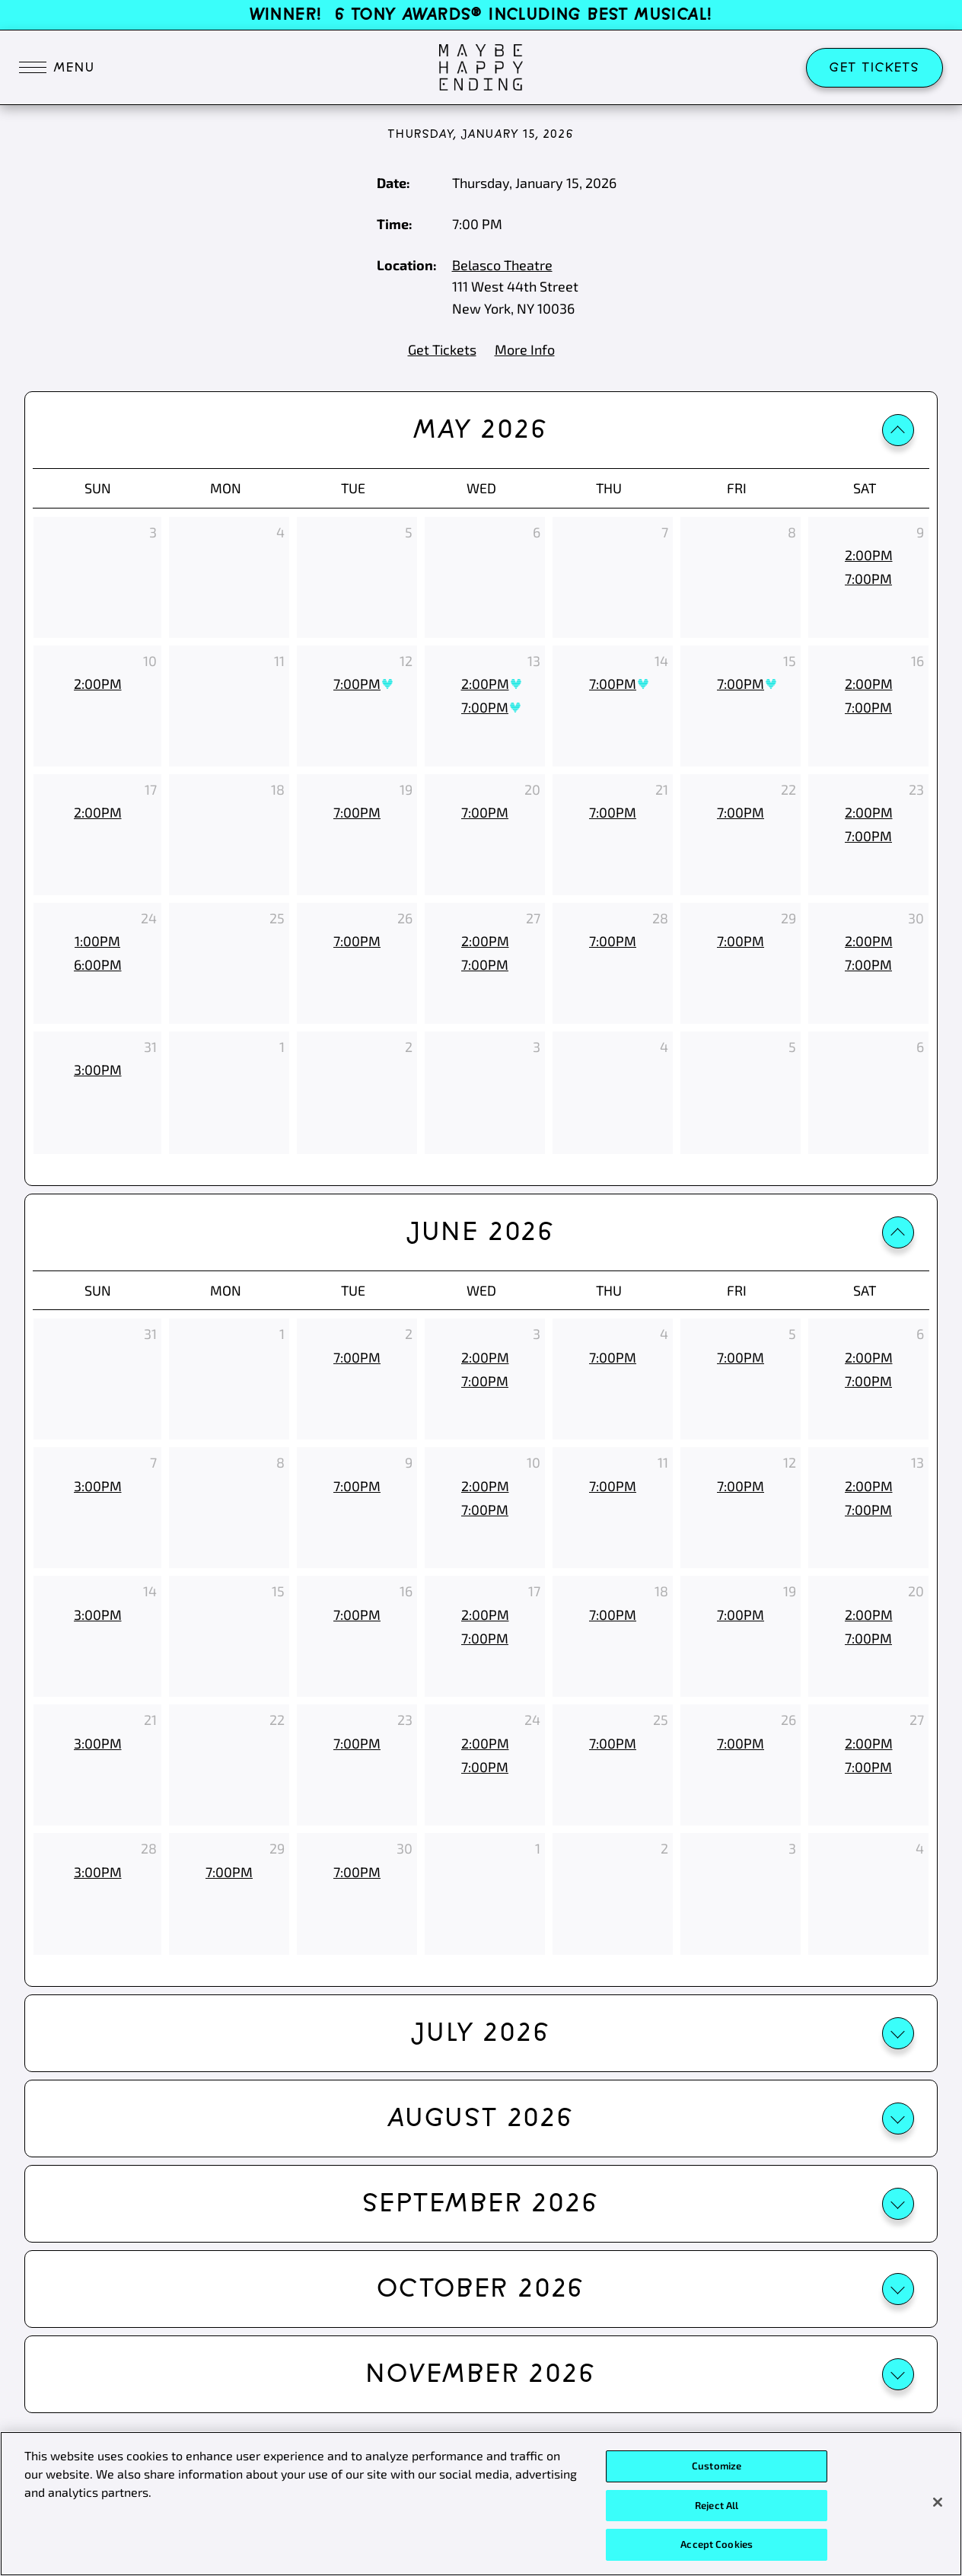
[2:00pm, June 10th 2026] (484, 1486)
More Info (525, 349)
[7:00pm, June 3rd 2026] (484, 1381)
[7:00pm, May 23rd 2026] (868, 836)
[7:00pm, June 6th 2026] (868, 1381)
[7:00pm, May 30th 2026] (868, 965)
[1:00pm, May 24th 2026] (97, 941)
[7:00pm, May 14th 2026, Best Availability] (612, 684)
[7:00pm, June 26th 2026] (740, 1744)
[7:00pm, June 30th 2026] (357, 1872)
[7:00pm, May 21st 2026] (612, 813)
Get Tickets (874, 68)
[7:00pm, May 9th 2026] (868, 579)
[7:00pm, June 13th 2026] (868, 1510)
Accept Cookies (716, 2548)
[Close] (937, 2506)
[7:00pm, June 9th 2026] (357, 1486)
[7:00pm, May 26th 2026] (357, 941)
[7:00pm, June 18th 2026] (612, 1615)
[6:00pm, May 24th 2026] (97, 965)
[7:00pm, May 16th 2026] (868, 708)
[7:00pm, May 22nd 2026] (740, 813)
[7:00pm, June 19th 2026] (740, 1615)
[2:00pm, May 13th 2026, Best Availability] (484, 684)
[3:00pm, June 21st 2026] (97, 1744)
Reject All (716, 2509)
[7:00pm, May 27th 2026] (484, 965)
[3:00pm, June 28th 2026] (97, 1872)
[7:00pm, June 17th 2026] (484, 1639)
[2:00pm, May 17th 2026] (97, 813)
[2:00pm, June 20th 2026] (868, 1615)
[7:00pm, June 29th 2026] (229, 1872)
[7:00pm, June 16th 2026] (357, 1615)
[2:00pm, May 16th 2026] (868, 684)
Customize (716, 2469)
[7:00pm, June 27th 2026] (868, 1767)
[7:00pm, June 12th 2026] (740, 1486)
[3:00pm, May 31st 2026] (97, 1070)
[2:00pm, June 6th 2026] (868, 1358)
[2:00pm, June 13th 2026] (868, 1486)
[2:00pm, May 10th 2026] (97, 684)
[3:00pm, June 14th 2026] (97, 1615)
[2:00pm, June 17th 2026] (484, 1615)
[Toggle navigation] (57, 67)
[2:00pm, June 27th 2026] (868, 1744)
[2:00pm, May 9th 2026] (868, 555)
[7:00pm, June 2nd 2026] (357, 1358)
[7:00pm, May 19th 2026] (357, 813)
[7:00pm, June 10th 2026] (484, 1510)
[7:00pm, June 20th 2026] (868, 1639)
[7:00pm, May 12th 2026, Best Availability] (357, 684)
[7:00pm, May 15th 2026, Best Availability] (740, 684)
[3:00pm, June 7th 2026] (97, 1486)
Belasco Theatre (502, 265)
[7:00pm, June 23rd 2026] (357, 1744)
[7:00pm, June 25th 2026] (612, 1744)
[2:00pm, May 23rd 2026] (868, 813)
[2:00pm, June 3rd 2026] (484, 1358)
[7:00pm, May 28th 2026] (612, 941)
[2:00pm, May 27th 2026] (484, 941)
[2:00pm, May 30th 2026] (868, 941)
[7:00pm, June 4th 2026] (612, 1358)
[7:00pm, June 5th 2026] (740, 1358)
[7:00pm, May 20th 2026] (484, 813)
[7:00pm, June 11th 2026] (612, 1486)
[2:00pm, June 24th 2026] (484, 1744)
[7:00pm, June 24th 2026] (484, 1767)
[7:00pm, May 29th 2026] (740, 941)
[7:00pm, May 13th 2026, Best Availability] (484, 708)
